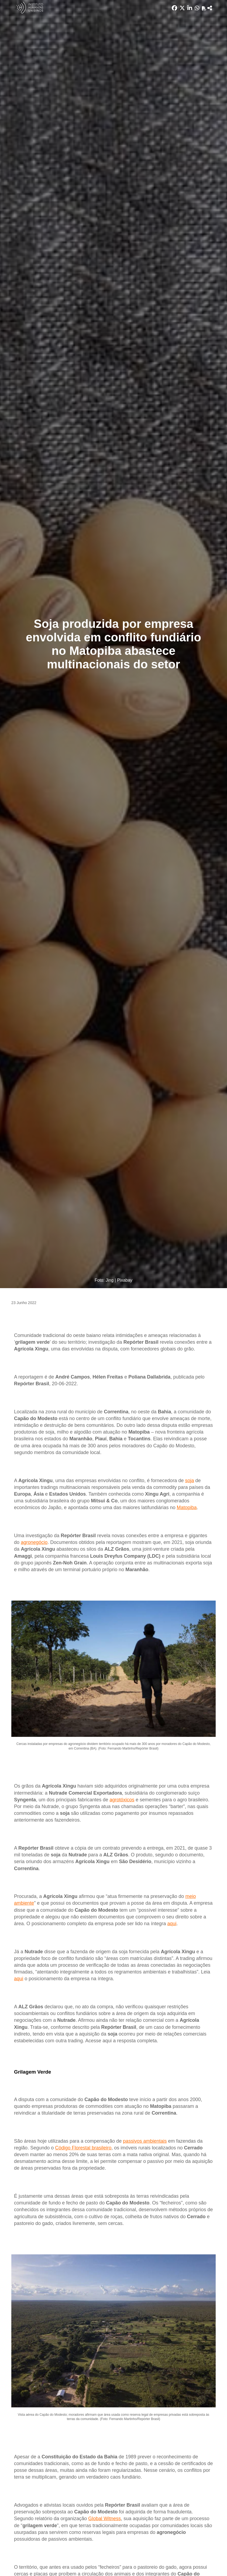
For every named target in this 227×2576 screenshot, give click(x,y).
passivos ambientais (145, 2141)
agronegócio (34, 1542)
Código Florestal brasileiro (83, 2147)
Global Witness (104, 2518)
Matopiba (187, 1507)
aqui (171, 1923)
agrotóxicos (121, 1799)
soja (189, 1480)
